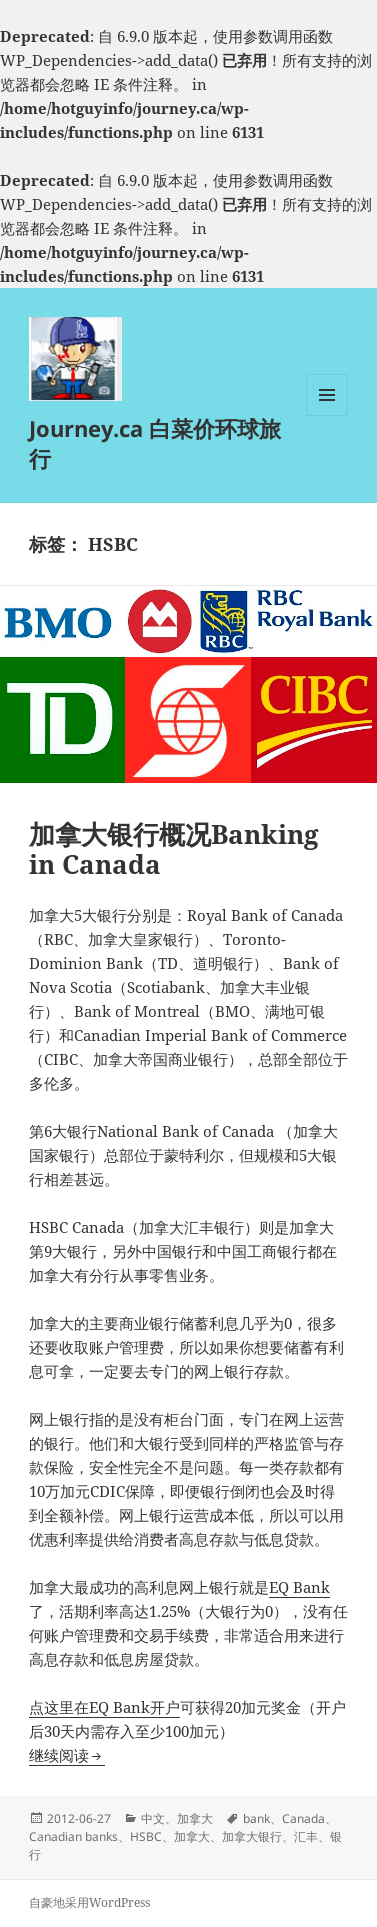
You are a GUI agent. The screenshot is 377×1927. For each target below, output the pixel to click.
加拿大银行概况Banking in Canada (174, 849)
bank (256, 1818)
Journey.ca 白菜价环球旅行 (155, 443)
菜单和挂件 (327, 415)
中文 (153, 1818)
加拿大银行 (252, 1836)
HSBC (146, 1836)
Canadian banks (73, 1836)
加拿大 (195, 1818)
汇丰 (306, 1836)
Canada (303, 1818)
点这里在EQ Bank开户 (104, 1707)
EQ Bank (299, 1587)
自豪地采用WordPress (89, 1902)
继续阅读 (67, 1755)
